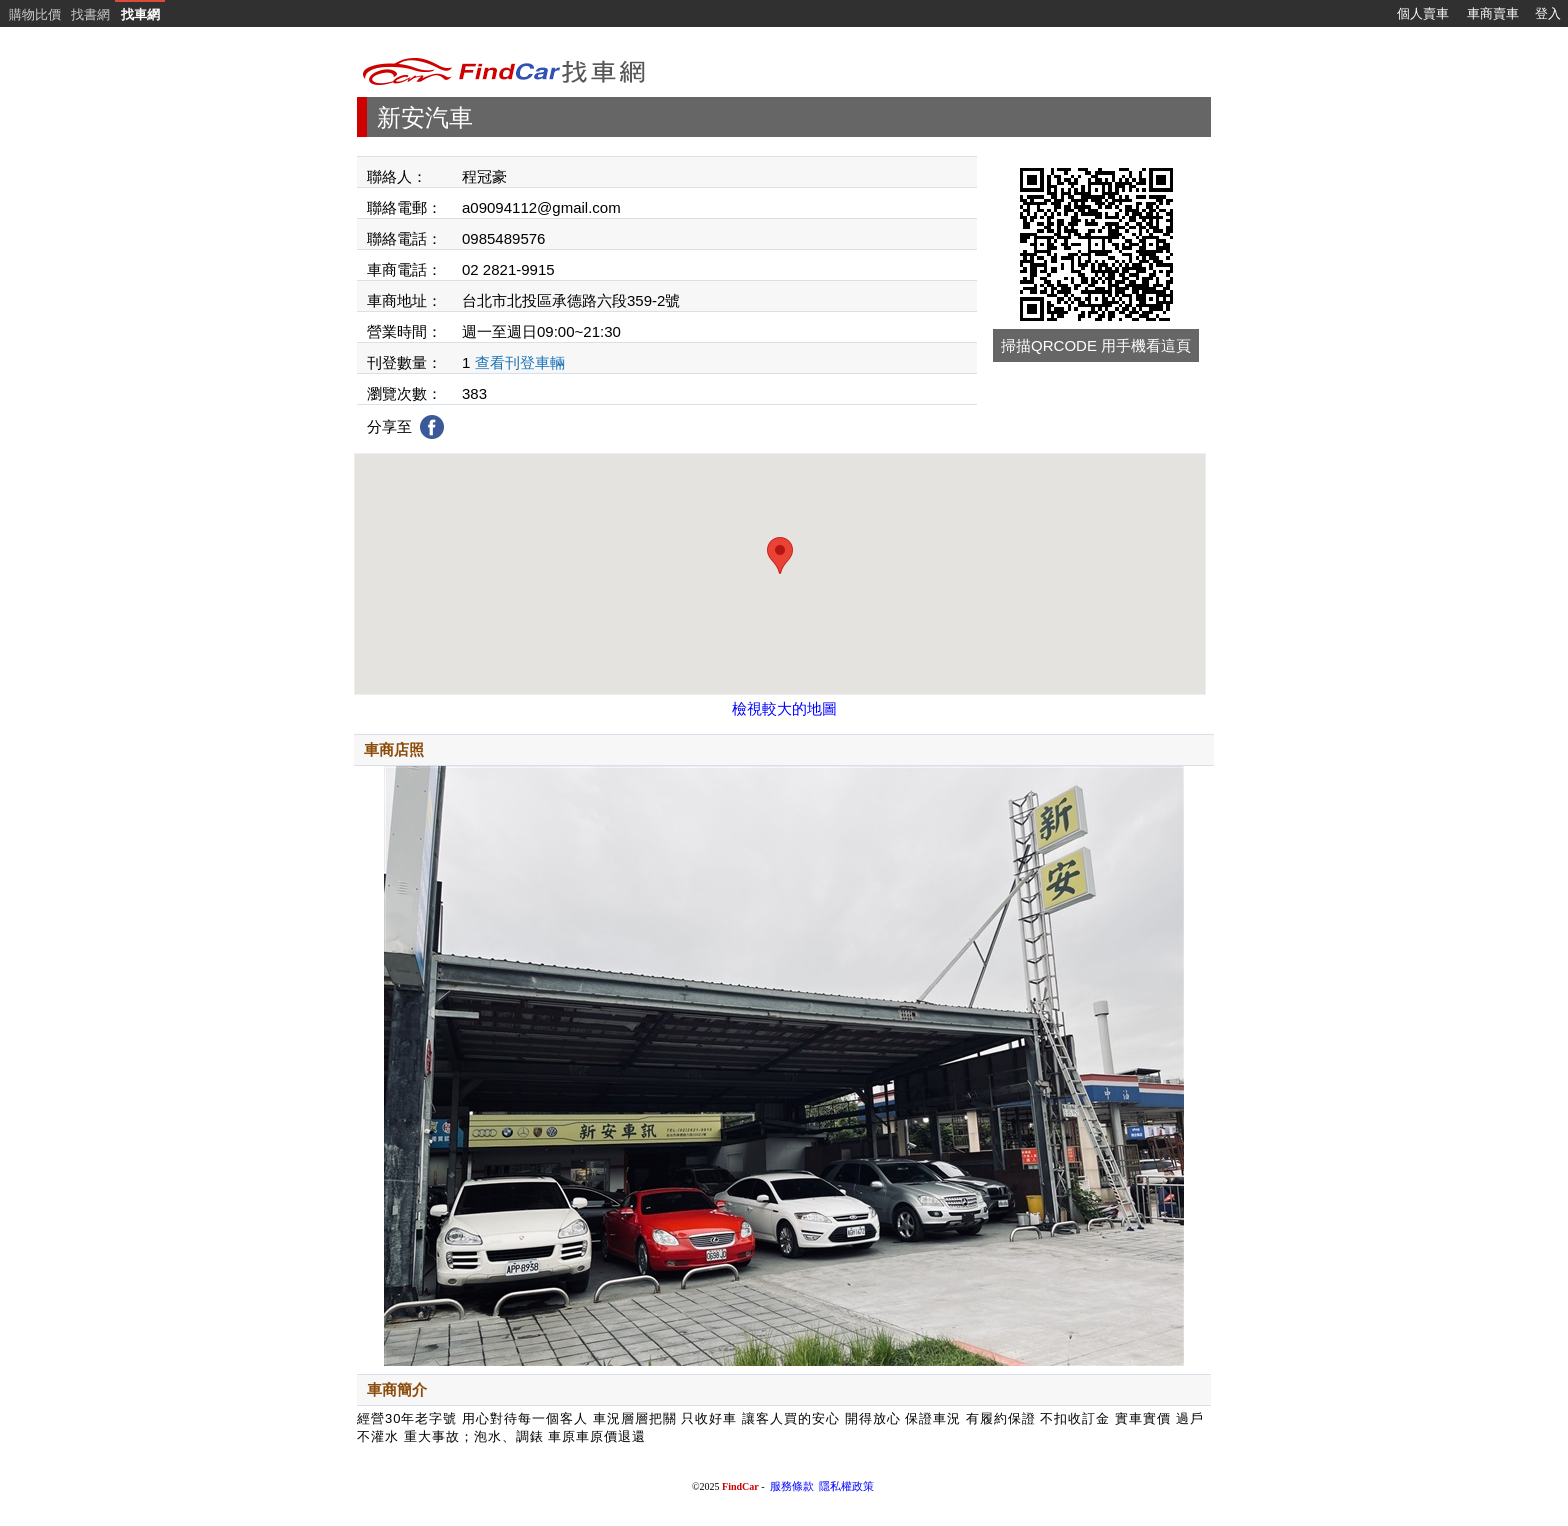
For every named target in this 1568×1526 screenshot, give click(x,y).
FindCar (740, 1486)
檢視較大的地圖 (784, 708)
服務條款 (792, 1486)
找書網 (90, 14)
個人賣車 (1423, 13)
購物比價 (35, 14)
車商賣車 (1493, 13)
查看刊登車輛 (520, 362)
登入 (1548, 13)
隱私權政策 (846, 1486)
